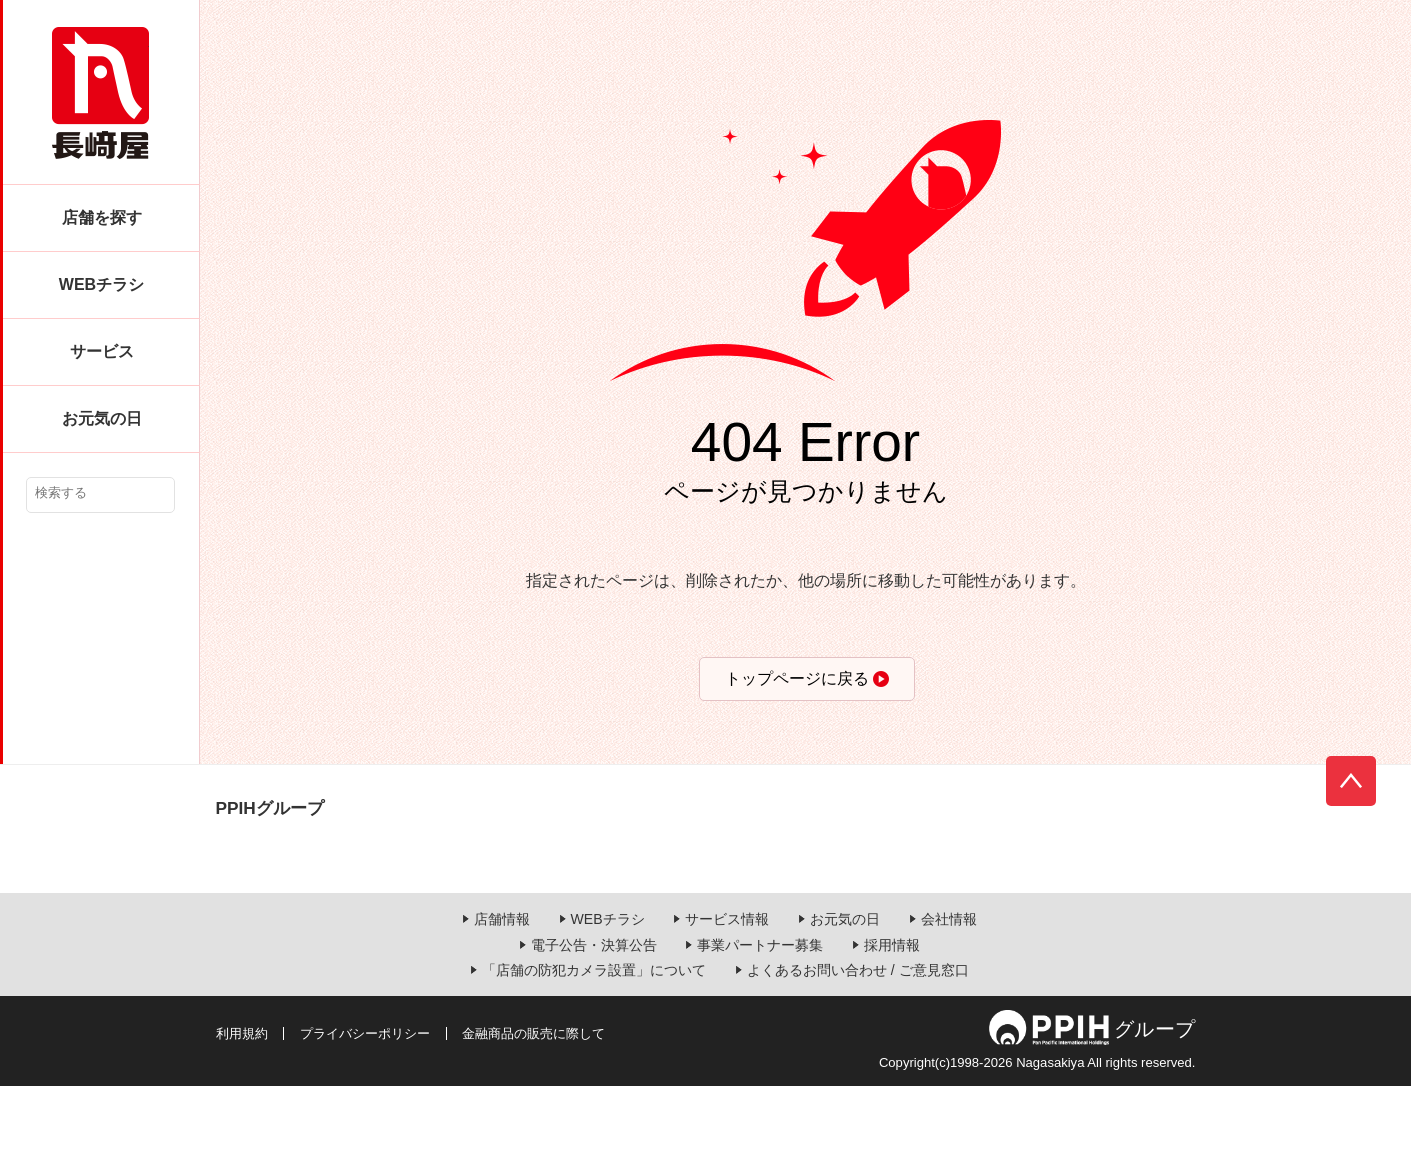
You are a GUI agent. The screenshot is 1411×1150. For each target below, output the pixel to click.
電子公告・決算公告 (594, 1009)
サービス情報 (727, 984)
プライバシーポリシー (365, 1097)
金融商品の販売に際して (533, 1097)
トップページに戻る (797, 678)
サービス (102, 351)
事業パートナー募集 (760, 1009)
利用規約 (242, 1097)
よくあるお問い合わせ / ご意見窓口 (858, 1035)
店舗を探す (102, 217)
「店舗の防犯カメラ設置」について (594, 1035)
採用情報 (892, 1009)
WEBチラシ (101, 284)
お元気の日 (102, 418)
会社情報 (949, 984)
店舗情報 (502, 984)
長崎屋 (100, 93)
